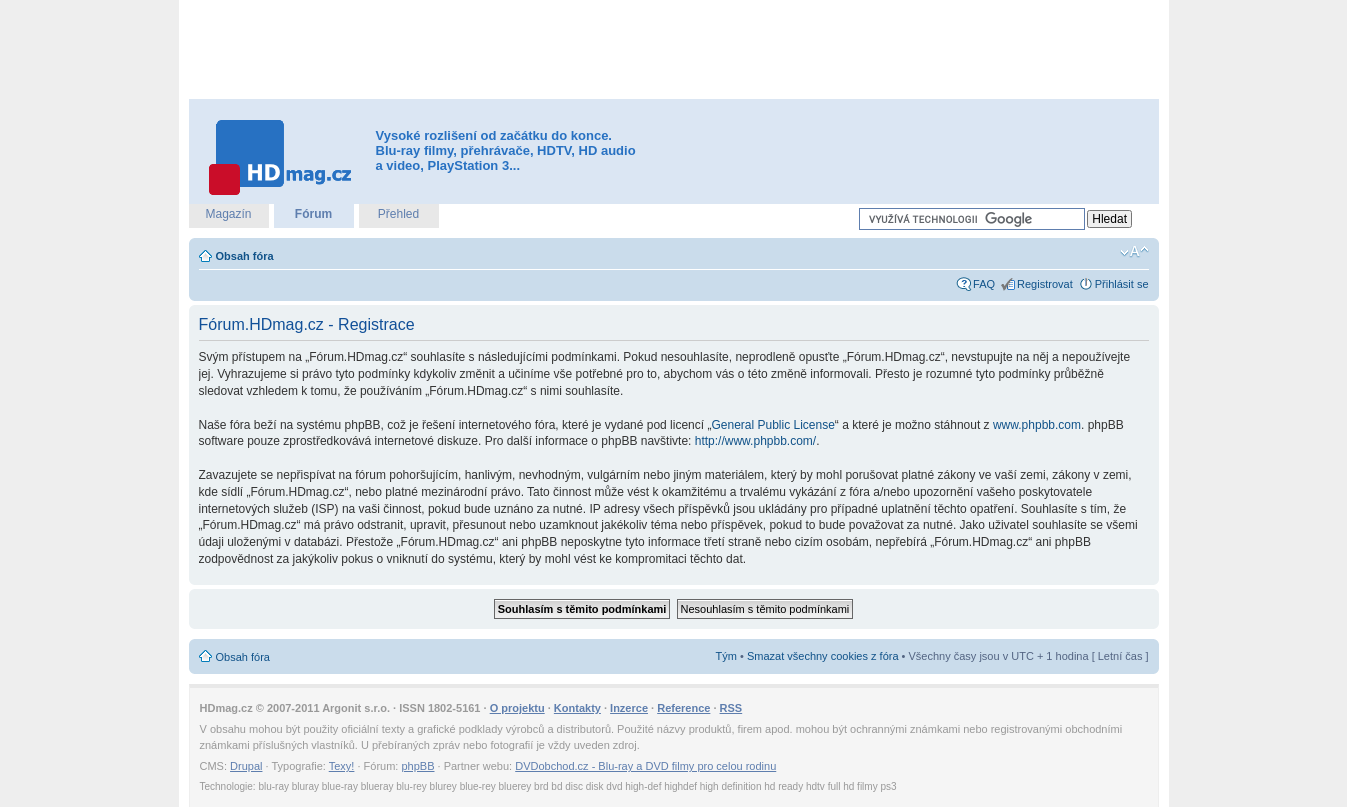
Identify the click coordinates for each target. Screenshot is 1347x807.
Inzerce (629, 708)
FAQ (984, 284)
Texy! (342, 766)
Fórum (313, 214)
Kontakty (577, 708)
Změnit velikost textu (1134, 252)
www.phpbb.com (1037, 425)
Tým (726, 656)
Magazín (228, 214)
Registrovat (1045, 284)
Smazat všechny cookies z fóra (823, 656)
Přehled (398, 214)
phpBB (417, 766)
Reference (683, 708)
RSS (731, 708)
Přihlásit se (1122, 284)
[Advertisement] (674, 50)
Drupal (246, 766)
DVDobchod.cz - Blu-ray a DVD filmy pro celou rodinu (645, 766)
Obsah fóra (245, 256)
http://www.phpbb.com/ (755, 441)
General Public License (772, 425)
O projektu (517, 708)
